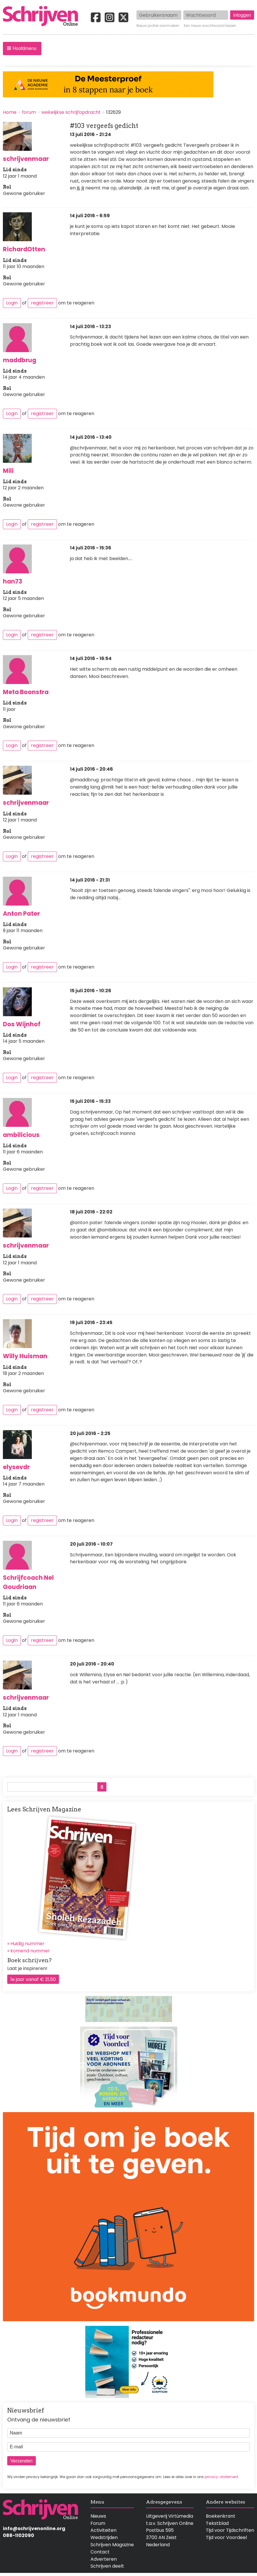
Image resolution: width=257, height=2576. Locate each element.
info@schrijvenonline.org (34, 2528)
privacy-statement (221, 2476)
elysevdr (16, 1467)
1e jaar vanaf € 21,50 (33, 1979)
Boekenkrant (220, 2516)
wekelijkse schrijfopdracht (71, 112)
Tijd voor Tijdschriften (230, 2530)
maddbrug (19, 360)
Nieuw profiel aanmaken (157, 25)
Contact (100, 2552)
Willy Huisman (25, 1356)
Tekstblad (217, 2523)
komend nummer (30, 1950)
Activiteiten (103, 2530)
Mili (8, 470)
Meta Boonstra (26, 692)
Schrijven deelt (107, 2566)
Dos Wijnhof (21, 1024)
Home (9, 112)
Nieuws (98, 2516)
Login (12, 303)
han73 (12, 581)
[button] (22, 48)
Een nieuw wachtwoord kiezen (210, 25)
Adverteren (103, 2559)
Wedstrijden (104, 2537)
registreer (42, 303)
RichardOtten (24, 249)
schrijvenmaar (26, 159)
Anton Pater (21, 913)
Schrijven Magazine (112, 2544)
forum (29, 112)
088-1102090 (18, 2535)
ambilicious (21, 1135)
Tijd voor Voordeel (226, 2537)
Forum (97, 2523)
